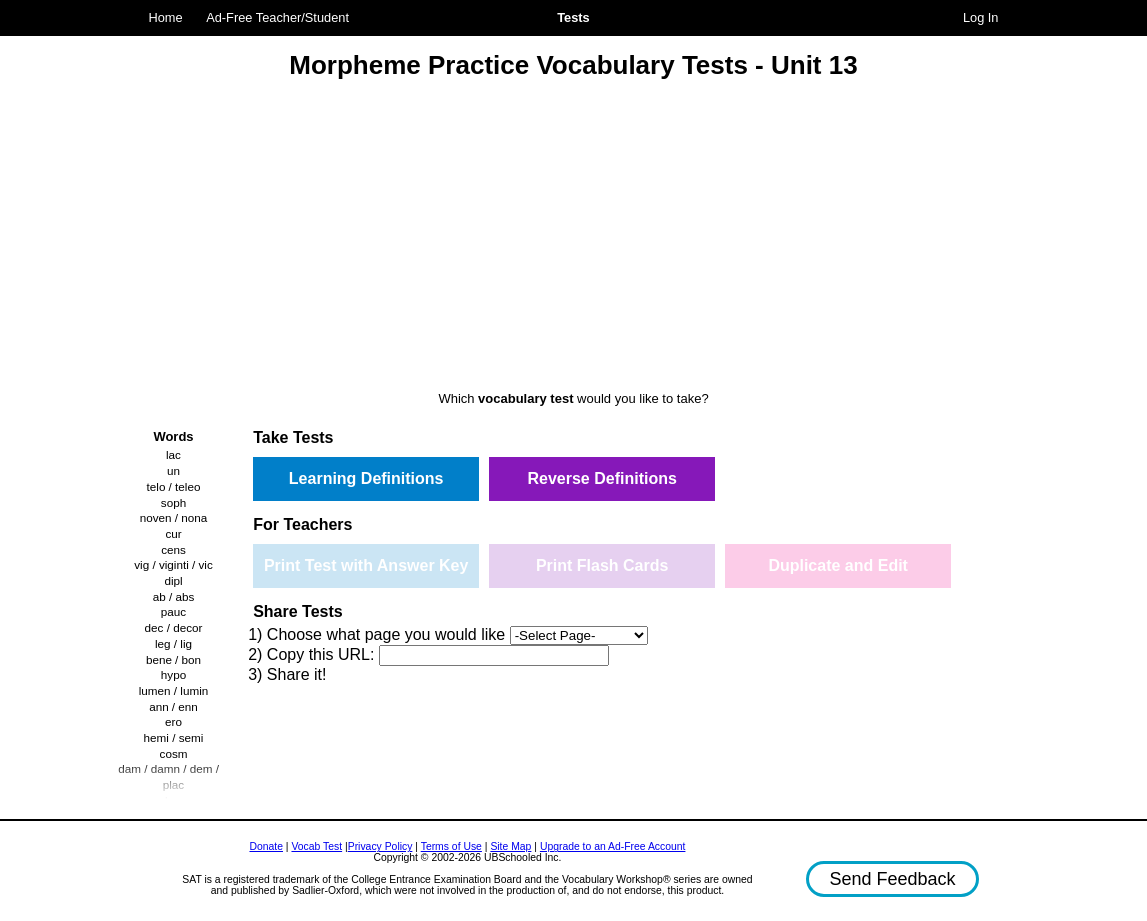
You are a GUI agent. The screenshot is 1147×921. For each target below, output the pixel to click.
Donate (266, 846)
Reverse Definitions (601, 478)
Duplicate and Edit (838, 565)
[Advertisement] (574, 238)
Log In (981, 17)
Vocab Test (316, 846)
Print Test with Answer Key (366, 565)
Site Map (510, 846)
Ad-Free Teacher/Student (277, 17)
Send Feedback (892, 879)
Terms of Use (451, 846)
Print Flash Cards (602, 565)
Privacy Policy (380, 846)
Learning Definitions (366, 478)
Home (166, 17)
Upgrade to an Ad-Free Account (613, 846)
